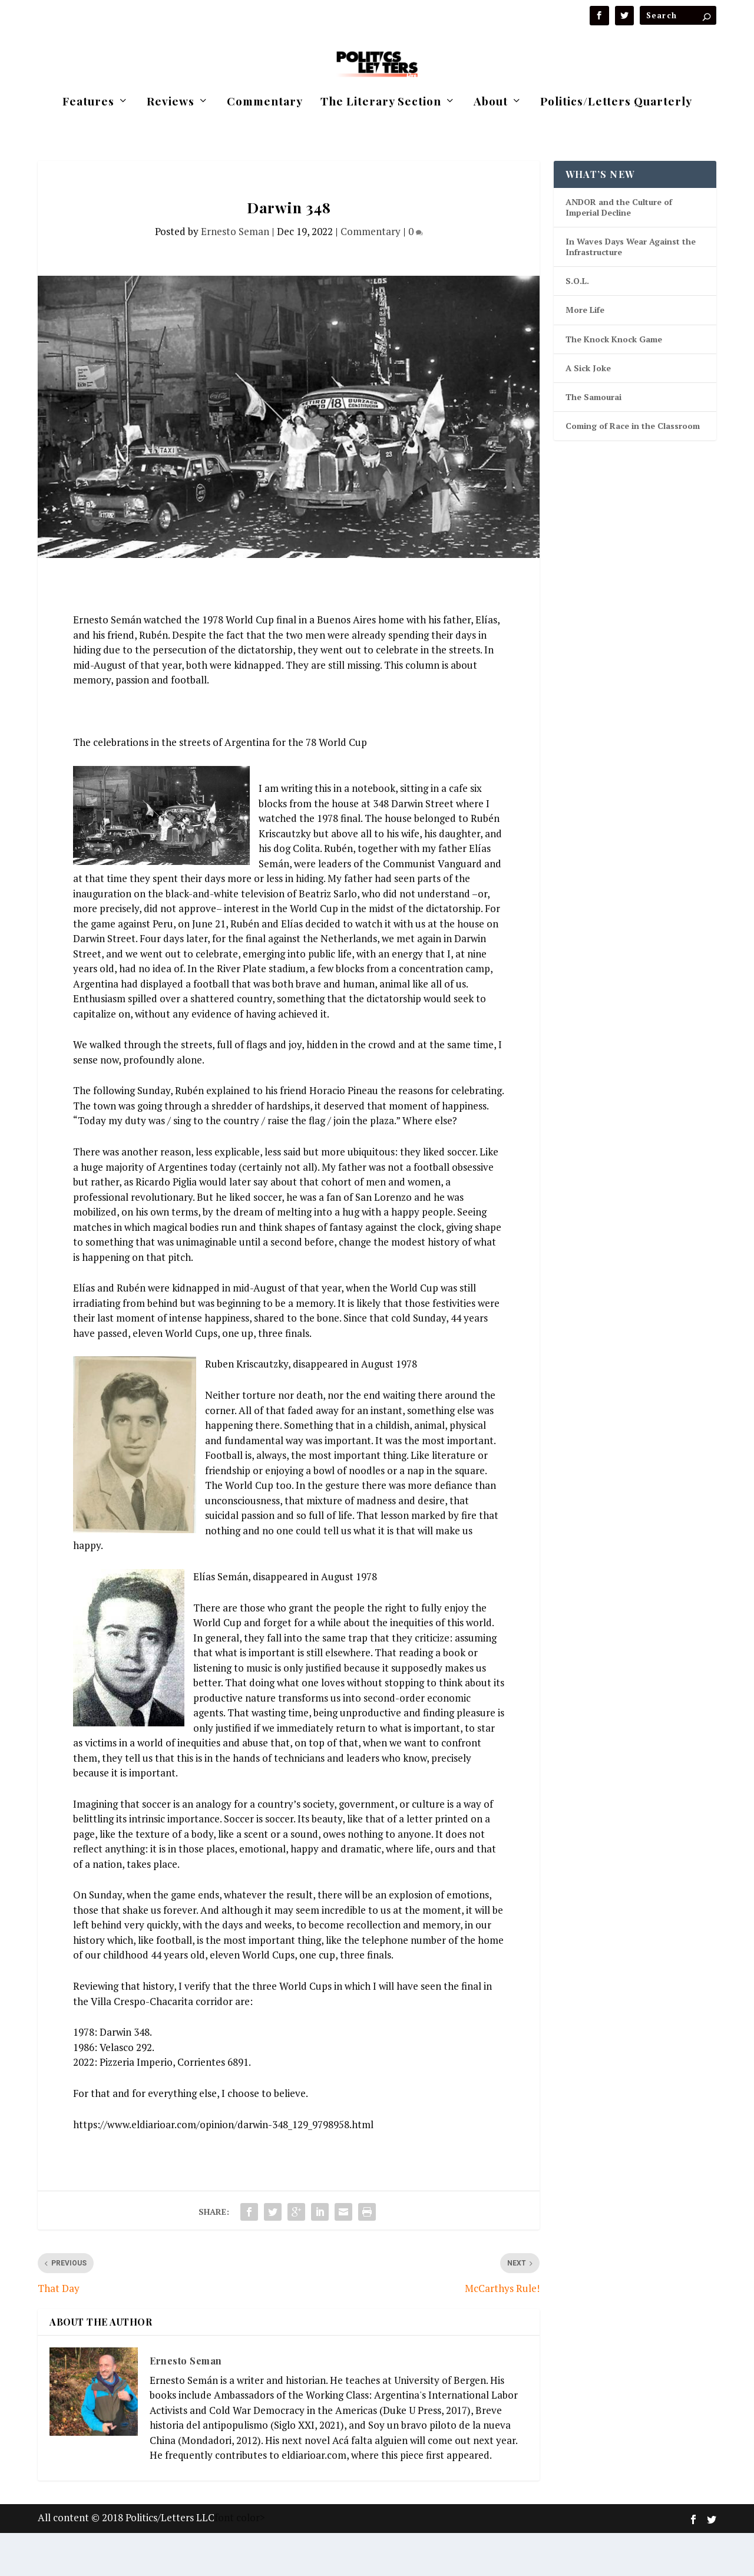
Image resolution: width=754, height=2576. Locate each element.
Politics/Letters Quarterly (616, 144)
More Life (585, 352)
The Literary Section (380, 144)
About (491, 144)
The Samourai (593, 439)
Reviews (170, 144)
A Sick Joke (588, 411)
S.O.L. (577, 323)
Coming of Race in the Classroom (633, 468)
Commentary (265, 144)
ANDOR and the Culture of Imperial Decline (619, 249)
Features (88, 144)
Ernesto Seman (235, 274)
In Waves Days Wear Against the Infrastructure (631, 289)
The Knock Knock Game (614, 382)
